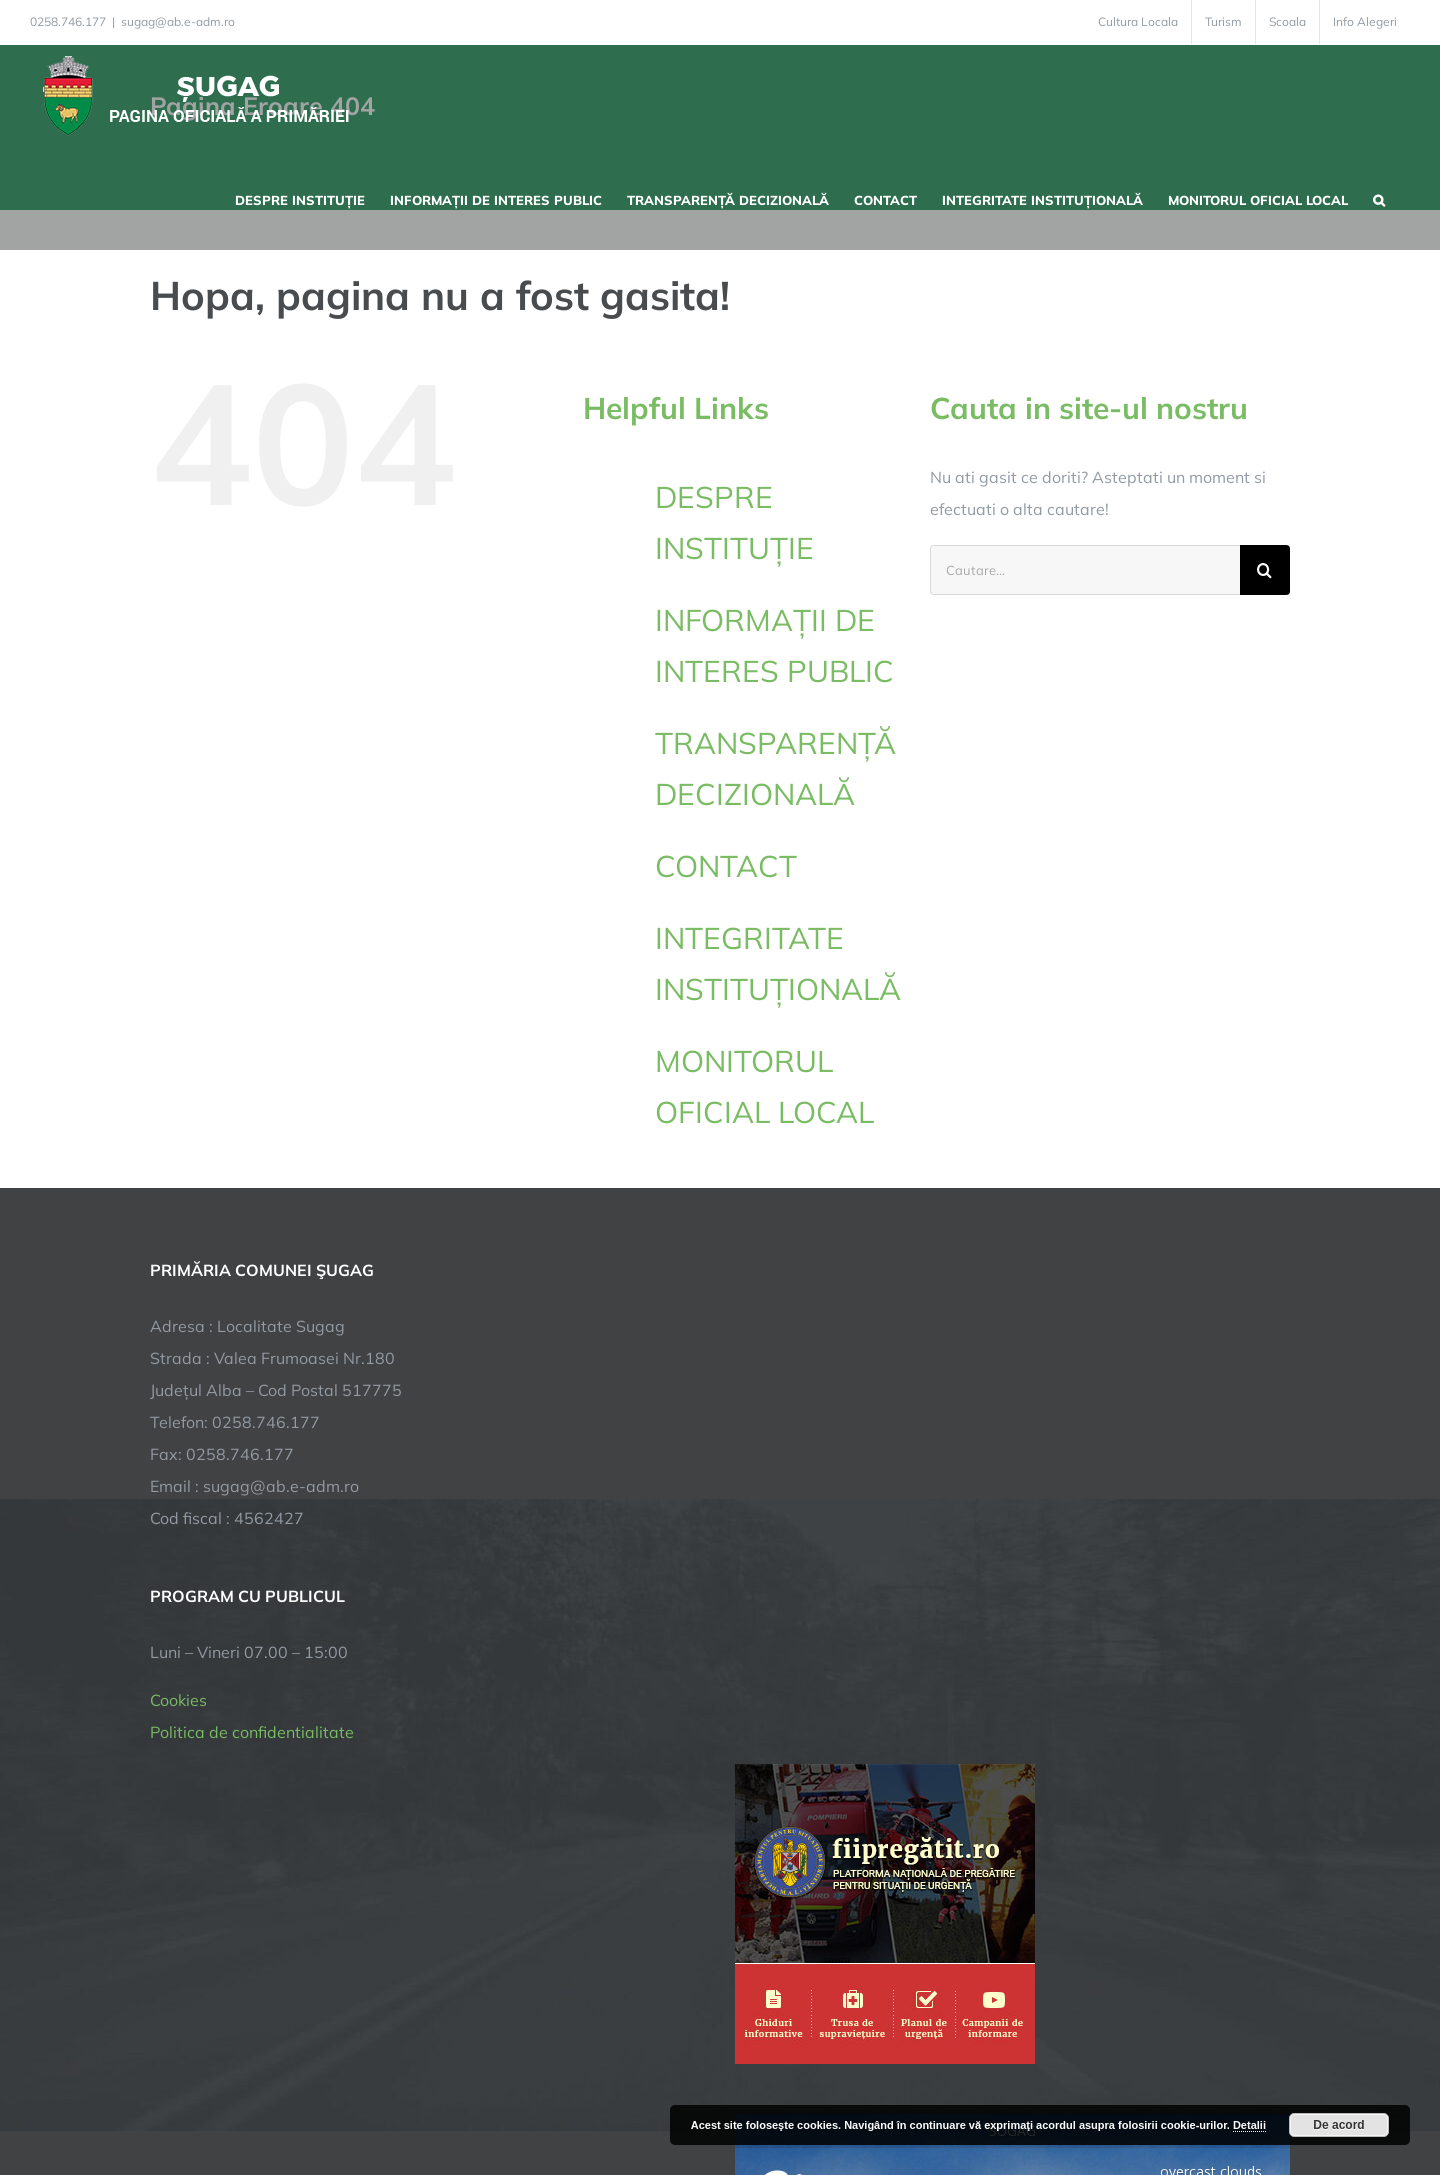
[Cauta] (1265, 570)
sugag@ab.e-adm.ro (178, 21)
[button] (1379, 198)
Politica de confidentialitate (252, 1732)
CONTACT (726, 866)
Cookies (178, 1700)
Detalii (1249, 2125)
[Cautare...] (1085, 570)
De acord (1338, 2125)
